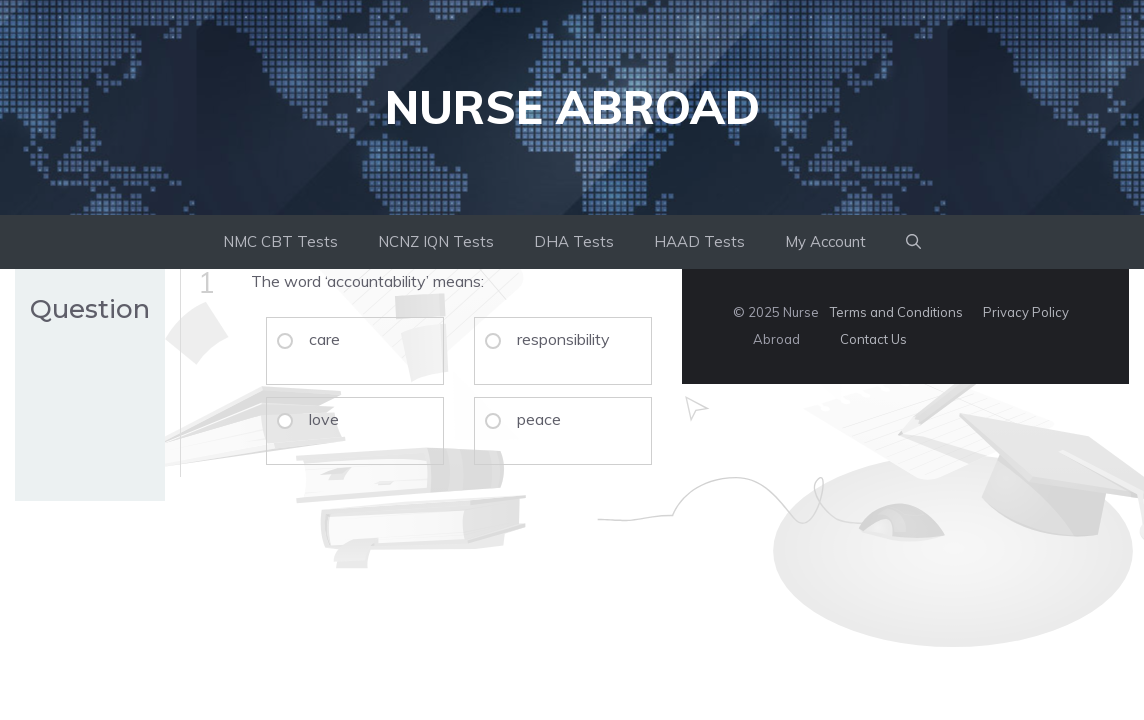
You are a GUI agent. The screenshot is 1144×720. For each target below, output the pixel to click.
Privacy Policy (1026, 312)
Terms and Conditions (896, 312)
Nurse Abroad (572, 107)
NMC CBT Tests (280, 241)
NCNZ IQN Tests (436, 241)
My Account (825, 241)
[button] (913, 242)
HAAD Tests (699, 241)
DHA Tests (574, 241)
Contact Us (873, 339)
